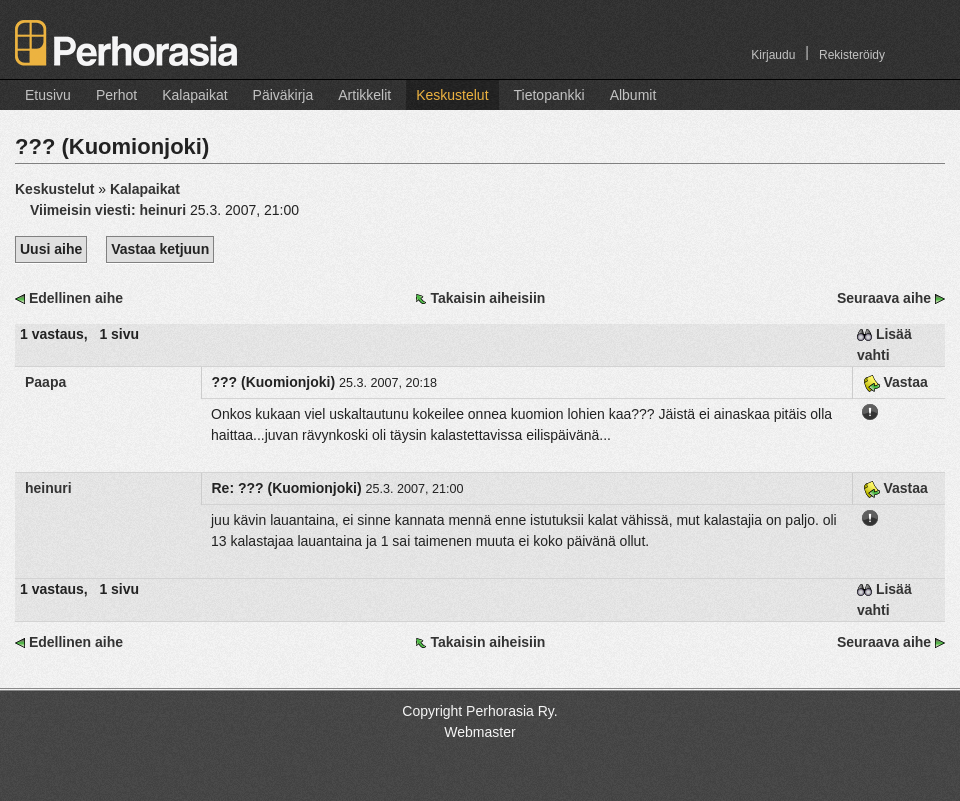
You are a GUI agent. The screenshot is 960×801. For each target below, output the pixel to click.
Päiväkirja (283, 95)
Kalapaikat (194, 95)
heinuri (48, 488)
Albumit (633, 95)
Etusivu (48, 95)
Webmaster (479, 732)
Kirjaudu (773, 55)
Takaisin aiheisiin (487, 298)
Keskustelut (452, 95)
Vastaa (895, 382)
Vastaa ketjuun (160, 249)
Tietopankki (549, 95)
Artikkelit (364, 95)
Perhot (116, 95)
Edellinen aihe (76, 298)
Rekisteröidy (852, 55)
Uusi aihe (51, 249)
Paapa (45, 382)
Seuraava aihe (884, 298)
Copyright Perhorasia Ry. (479, 711)
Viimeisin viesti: (110, 210)
